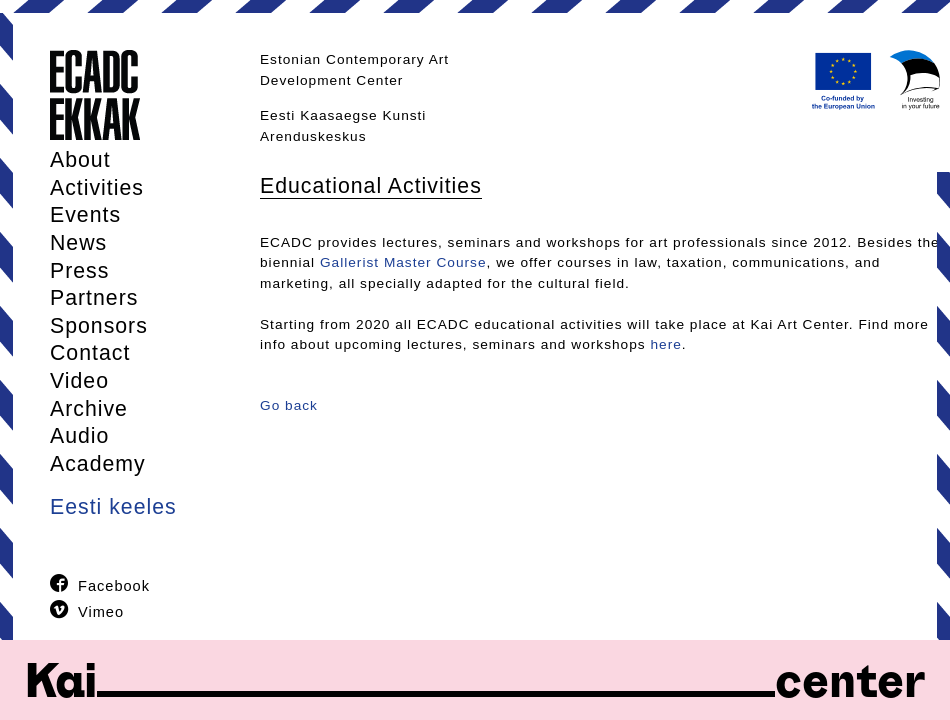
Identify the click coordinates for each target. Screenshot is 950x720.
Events (85, 215)
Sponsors (99, 326)
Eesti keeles (113, 507)
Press (79, 271)
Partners (94, 298)
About (80, 160)
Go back (289, 405)
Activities (97, 188)
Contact (90, 353)
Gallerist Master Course (403, 262)
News (78, 243)
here (665, 344)
